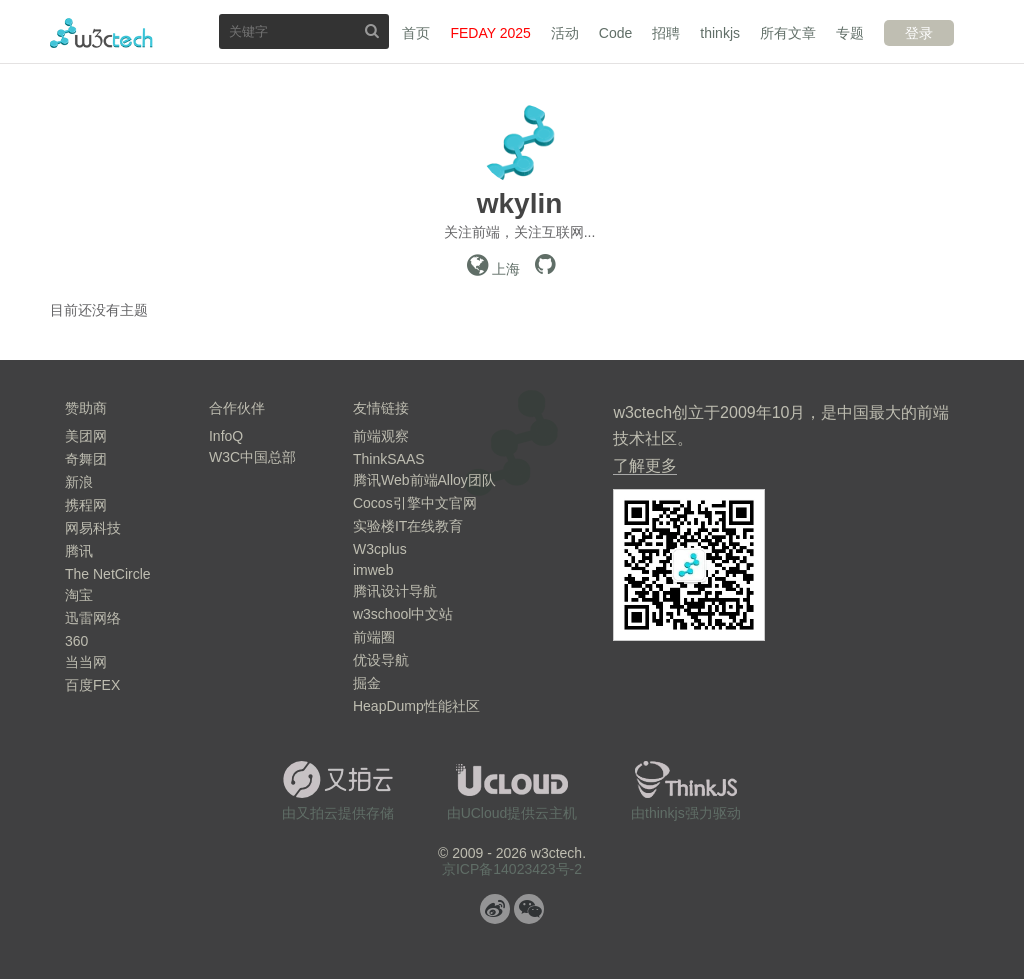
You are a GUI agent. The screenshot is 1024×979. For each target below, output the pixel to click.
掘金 (367, 683)
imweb (373, 570)
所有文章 (788, 33)
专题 (850, 33)
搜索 (372, 30)
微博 (495, 909)
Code (615, 33)
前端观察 (381, 436)
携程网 (86, 505)
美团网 (86, 436)
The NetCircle (108, 574)
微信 (529, 909)
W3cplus (380, 549)
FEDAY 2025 (490, 33)
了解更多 (645, 465)
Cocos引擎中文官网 (415, 503)
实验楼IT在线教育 (408, 526)
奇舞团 (86, 459)
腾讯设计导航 (395, 591)
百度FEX (92, 685)
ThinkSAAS (389, 459)
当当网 (86, 662)
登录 (919, 33)
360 (76, 641)
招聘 (666, 33)
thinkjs (720, 33)
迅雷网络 (93, 618)
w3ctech (101, 33)
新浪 (79, 482)
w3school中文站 (403, 614)
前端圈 (374, 637)
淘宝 (79, 595)
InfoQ (226, 436)
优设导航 (381, 660)
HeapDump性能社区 (416, 706)
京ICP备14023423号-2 (512, 869)
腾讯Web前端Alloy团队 (424, 480)
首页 (416, 33)
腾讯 (79, 551)
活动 (565, 33)
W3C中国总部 (252, 457)
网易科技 (93, 528)
